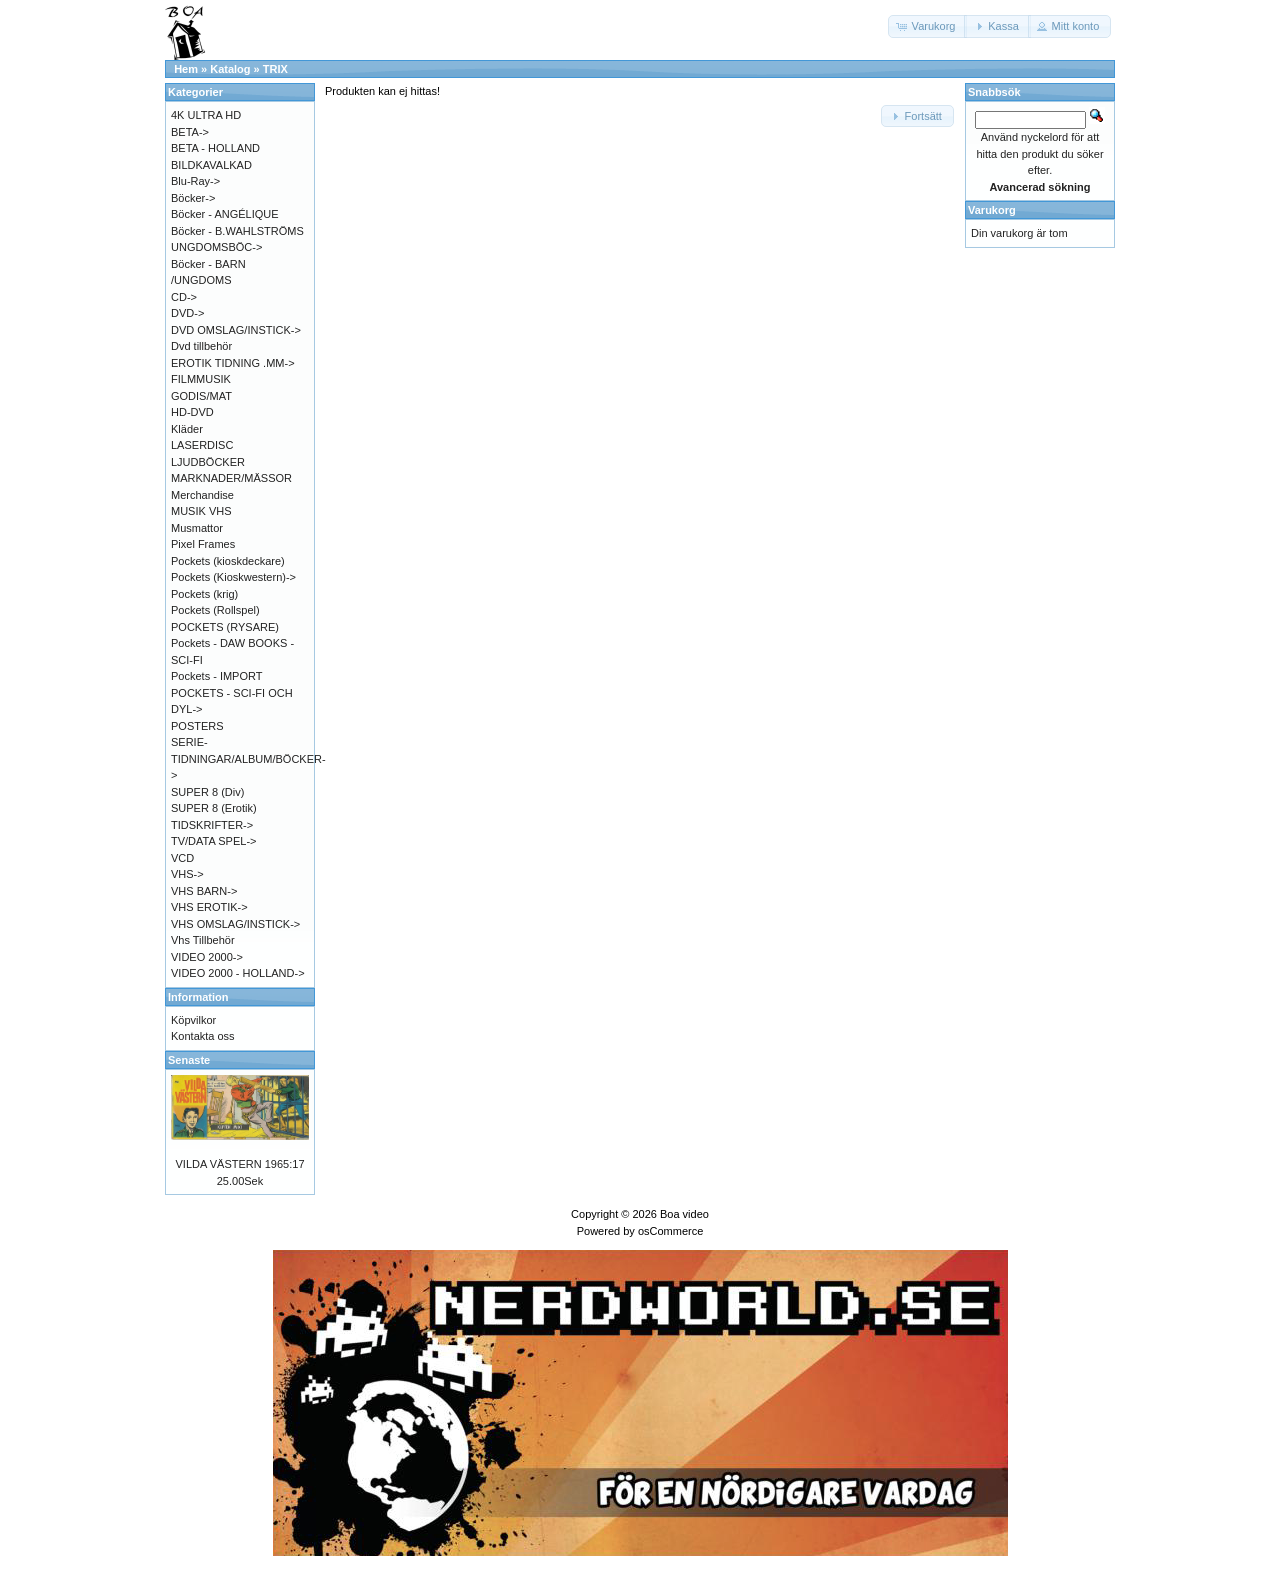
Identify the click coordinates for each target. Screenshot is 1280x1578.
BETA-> (190, 132)
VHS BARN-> (204, 891)
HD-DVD (192, 412)
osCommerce (670, 1231)
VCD (182, 858)
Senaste (189, 1060)
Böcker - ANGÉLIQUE (225, 214)
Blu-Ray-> (195, 181)
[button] (928, 26)
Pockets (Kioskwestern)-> (233, 577)
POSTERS (197, 726)
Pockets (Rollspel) (215, 610)
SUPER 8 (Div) (207, 792)
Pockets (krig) (204, 594)
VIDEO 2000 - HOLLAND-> (238, 973)
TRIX (275, 69)
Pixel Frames (203, 544)
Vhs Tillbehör (203, 940)
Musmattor (197, 528)
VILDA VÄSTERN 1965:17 (239, 1164)
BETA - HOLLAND (215, 148)
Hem (186, 69)
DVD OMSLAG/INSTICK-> (236, 330)
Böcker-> (193, 198)
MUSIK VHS (201, 511)
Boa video (684, 1214)
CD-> (184, 297)
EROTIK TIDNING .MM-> (233, 363)
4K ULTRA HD (206, 115)
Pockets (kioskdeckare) (228, 561)
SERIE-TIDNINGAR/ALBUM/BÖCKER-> (248, 758)
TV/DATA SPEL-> (213, 841)
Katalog (230, 69)
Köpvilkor (193, 1020)
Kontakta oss (203, 1036)
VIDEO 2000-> (207, 957)
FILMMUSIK (201, 379)
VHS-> (187, 874)
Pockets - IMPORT (216, 676)
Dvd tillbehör (201, 346)
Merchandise (202, 495)
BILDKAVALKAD (211, 165)
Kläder (187, 429)
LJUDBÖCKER (208, 462)
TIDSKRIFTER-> (212, 825)
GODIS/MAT (201, 396)
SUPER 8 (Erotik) (214, 808)
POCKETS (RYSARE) (225, 627)
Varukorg (992, 210)
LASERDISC (202, 445)
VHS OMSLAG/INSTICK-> (235, 924)
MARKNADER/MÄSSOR (231, 478)
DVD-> (187, 313)
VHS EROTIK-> (209, 907)
